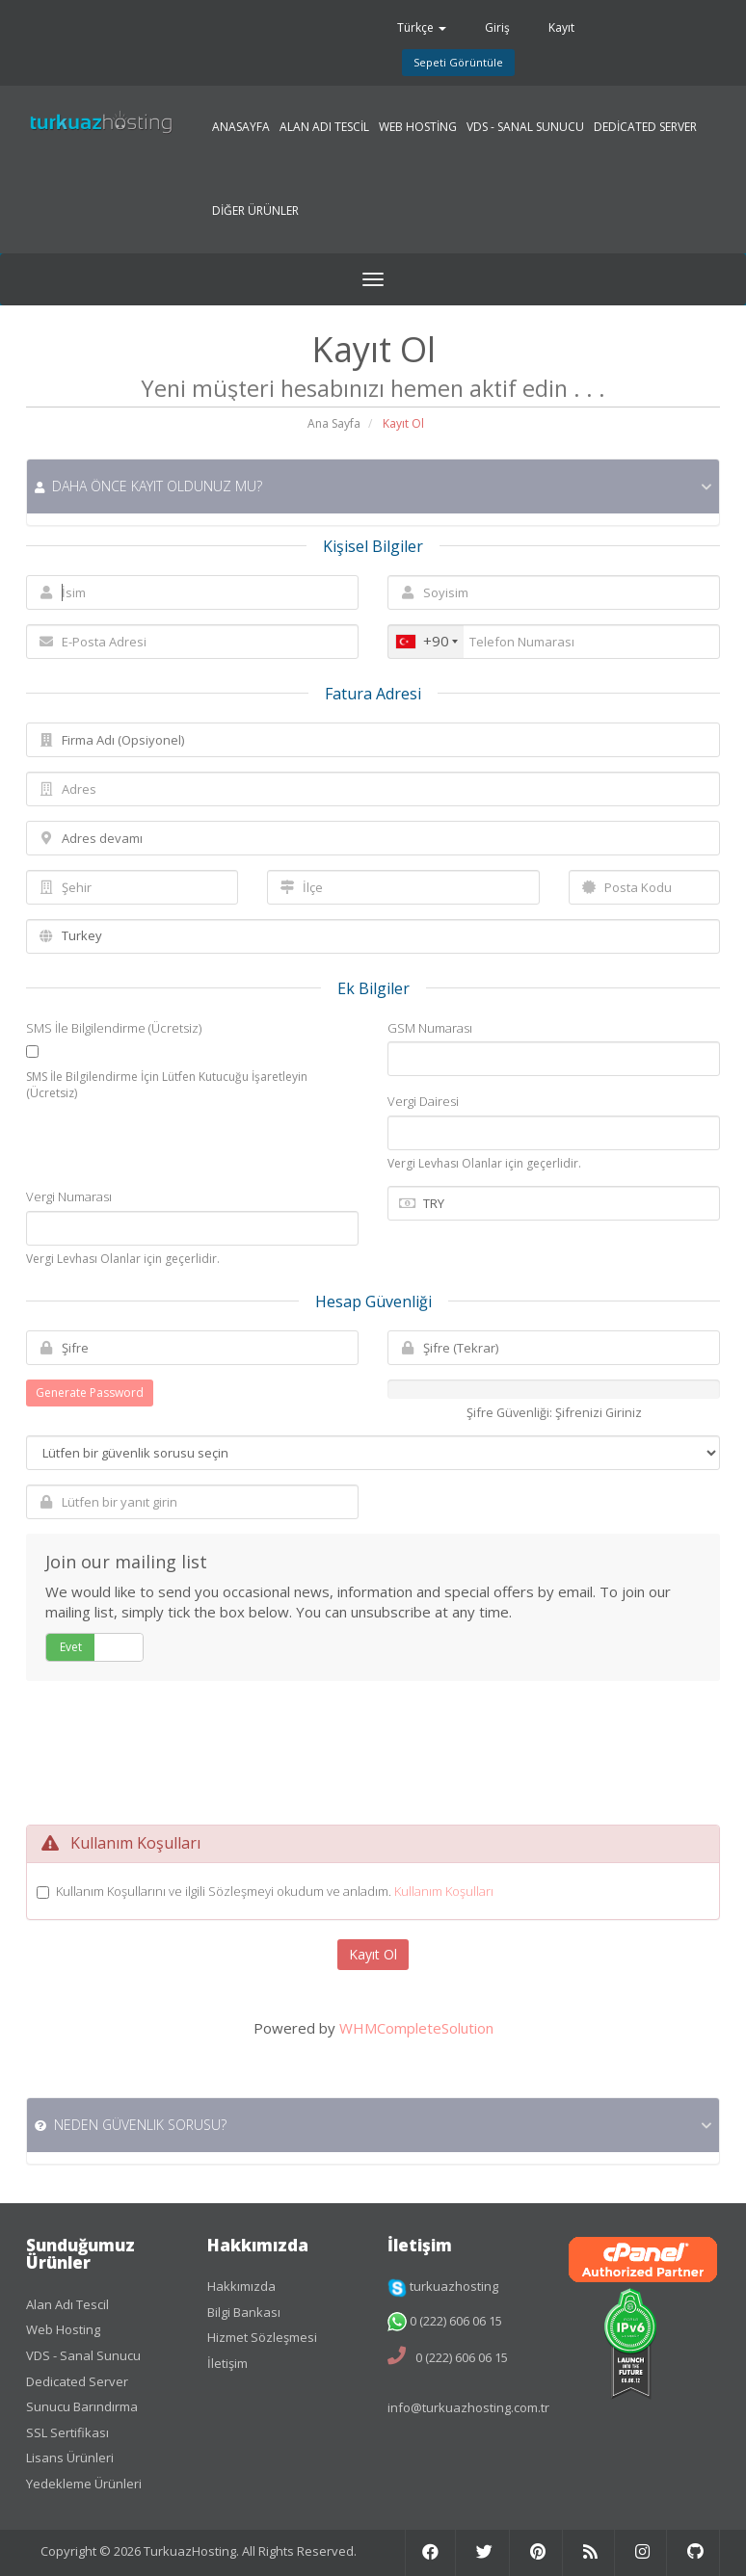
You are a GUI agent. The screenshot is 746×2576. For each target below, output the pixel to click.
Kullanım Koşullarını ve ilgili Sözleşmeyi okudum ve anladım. (274, 1891)
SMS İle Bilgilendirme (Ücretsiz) (113, 1028)
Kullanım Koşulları (443, 1891)
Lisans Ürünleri (70, 2457)
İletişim (227, 2363)
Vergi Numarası (69, 1196)
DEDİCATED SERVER (645, 127)
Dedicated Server (77, 2381)
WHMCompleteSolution (416, 2027)
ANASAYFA (241, 127)
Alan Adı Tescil (67, 2304)
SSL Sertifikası (67, 2432)
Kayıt (561, 27)
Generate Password (90, 1392)
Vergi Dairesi (423, 1101)
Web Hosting (63, 2329)
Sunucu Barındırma (82, 2406)
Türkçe (421, 27)
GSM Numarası (429, 1028)
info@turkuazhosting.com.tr (468, 2407)
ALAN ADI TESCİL (324, 127)
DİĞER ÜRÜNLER (255, 211)
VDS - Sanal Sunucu (83, 2355)
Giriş (497, 27)
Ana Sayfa (333, 423)
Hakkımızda (241, 2286)
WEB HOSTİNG (418, 127)
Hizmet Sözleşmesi (262, 2337)
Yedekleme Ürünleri (84, 2483)
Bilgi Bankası (243, 2312)
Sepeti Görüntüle (458, 62)
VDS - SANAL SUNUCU (525, 127)
